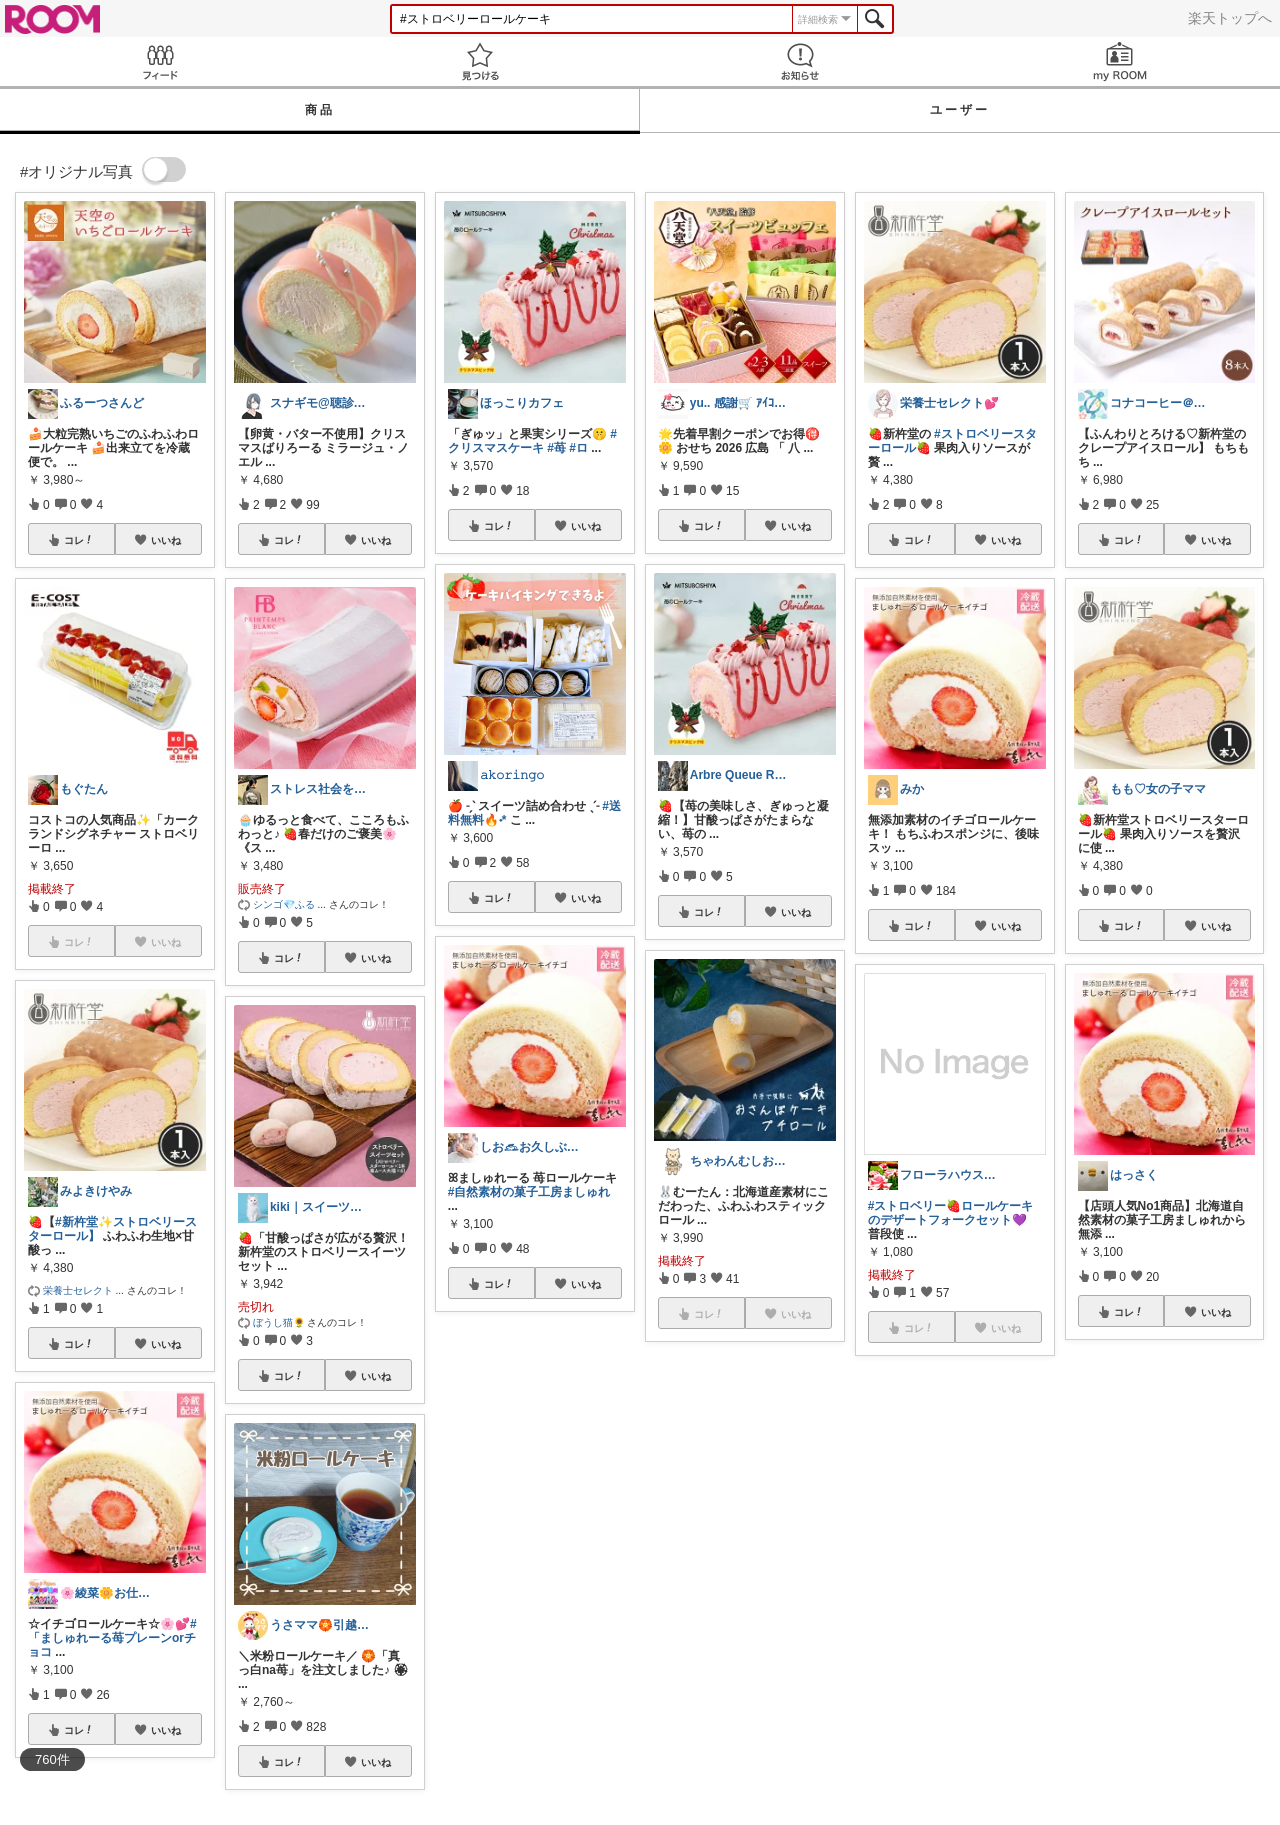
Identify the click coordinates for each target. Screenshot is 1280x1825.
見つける (480, 61)
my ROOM (1120, 61)
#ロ (578, 448)
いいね (166, 540)
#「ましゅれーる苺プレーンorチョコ (112, 1638)
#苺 (556, 448)
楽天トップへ (1230, 18)
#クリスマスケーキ (532, 441)
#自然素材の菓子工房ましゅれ (529, 1192)
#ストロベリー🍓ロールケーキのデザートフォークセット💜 (951, 1213)
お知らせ (800, 61)
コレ (79, 540)
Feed (160, 61)
